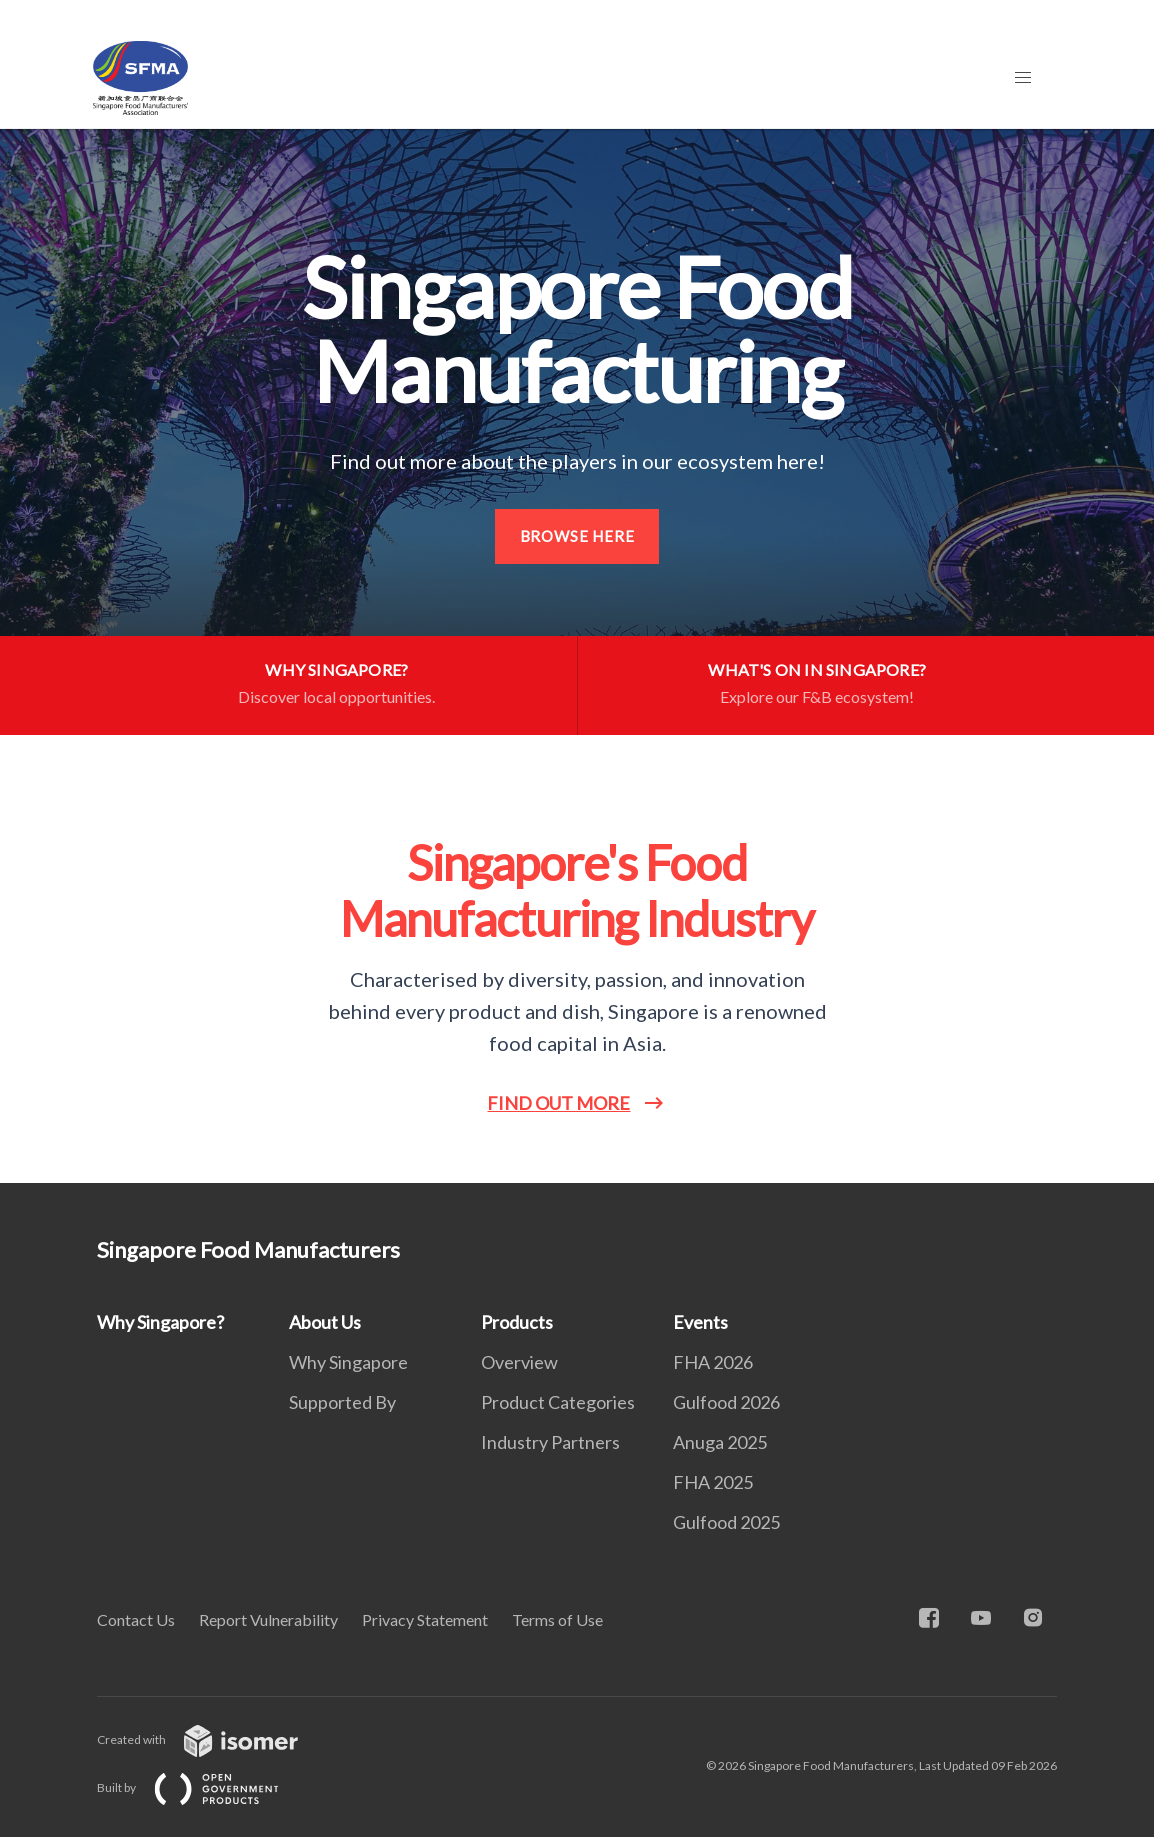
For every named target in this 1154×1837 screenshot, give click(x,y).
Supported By (342, 1402)
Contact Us (136, 1619)
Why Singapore (348, 1362)
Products (517, 1322)
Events (700, 1322)
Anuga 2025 (720, 1442)
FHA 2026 (713, 1362)
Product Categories (558, 1402)
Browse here (577, 536)
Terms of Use (557, 1619)
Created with (213, 1739)
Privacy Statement (425, 1619)
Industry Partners (550, 1442)
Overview (519, 1362)
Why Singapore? (160, 1322)
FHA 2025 (713, 1482)
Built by (204, 1787)
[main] (577, 656)
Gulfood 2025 (726, 1522)
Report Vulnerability (268, 1619)
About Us (325, 1322)
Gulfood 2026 (726, 1402)
